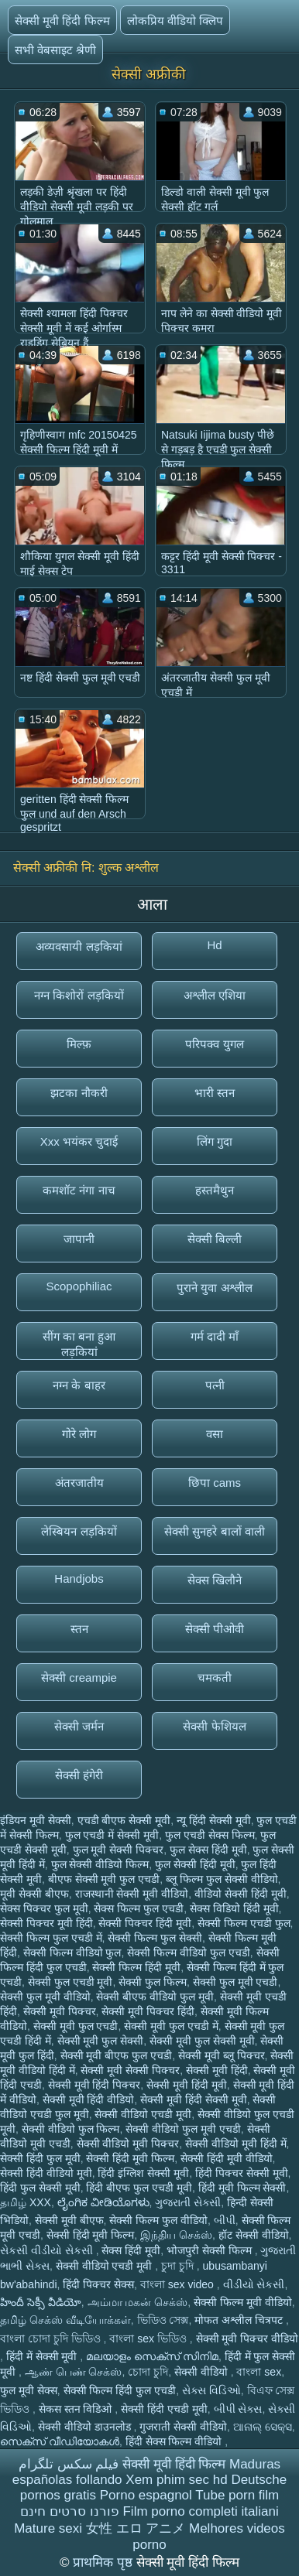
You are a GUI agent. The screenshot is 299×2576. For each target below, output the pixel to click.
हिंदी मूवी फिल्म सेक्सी (242, 2187)
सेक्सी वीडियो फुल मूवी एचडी (183, 2129)
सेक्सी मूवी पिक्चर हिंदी (147, 2011)
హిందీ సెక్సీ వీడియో (40, 2302)
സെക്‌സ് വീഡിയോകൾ (59, 2441)
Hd (214, 944)
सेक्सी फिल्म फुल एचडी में (51, 1938)
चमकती (215, 1677)
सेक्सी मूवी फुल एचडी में (171, 2026)
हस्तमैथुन (214, 1190)
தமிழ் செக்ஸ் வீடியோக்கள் (65, 2320)
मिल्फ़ (79, 1044)
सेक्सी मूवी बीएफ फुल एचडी (116, 2055)
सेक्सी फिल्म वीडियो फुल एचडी (188, 1952)
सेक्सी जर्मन (79, 1726)
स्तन (79, 1628)
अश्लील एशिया (215, 995)
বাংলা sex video (178, 2284)
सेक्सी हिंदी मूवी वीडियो (226, 2158)
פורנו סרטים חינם (69, 2511)
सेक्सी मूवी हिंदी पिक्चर (94, 2085)
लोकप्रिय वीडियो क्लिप (175, 20)
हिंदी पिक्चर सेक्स (98, 2284)
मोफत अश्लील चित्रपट (240, 2320)
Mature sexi (48, 2528)
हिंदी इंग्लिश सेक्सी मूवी (143, 2173)
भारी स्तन (214, 1092)
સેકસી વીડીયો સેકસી (48, 2250)
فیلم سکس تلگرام (69, 2464)
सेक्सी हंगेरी (79, 1775)
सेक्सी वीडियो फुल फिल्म (71, 2129)
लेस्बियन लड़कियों (78, 1531)
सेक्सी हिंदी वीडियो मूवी (46, 2173)
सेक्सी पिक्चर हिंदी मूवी (144, 1923)
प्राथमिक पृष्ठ (104, 2562)
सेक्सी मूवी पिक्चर (59, 2011)
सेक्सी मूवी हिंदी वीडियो (89, 2099)
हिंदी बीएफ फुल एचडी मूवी (139, 2187)
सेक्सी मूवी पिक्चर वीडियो (247, 2338)
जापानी (79, 1238)
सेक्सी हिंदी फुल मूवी (40, 2158)
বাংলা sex (258, 2372)
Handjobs (78, 1578)
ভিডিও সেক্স (163, 2320)
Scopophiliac (79, 1286)
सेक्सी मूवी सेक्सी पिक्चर (130, 2070)
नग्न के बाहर (79, 1385)
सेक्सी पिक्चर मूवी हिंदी (46, 1923)
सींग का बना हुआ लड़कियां (79, 1344)
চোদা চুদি (148, 2372)
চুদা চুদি (179, 2266)
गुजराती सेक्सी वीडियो (183, 2427)
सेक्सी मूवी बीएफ (69, 2220)
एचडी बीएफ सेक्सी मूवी (124, 1820)
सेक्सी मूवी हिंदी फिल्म (62, 20)
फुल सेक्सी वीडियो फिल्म (100, 1864)
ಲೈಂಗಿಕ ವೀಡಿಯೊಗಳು (103, 2202)
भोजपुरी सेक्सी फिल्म (211, 2250)
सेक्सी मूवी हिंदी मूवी (186, 2085)
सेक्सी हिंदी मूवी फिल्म (130, 2158)
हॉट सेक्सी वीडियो (253, 2235)
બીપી (224, 2220)
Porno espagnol (146, 2495)
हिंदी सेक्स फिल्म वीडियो (175, 2441)
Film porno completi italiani (200, 2511)
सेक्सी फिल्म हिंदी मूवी (136, 1967)
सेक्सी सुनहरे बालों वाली (214, 1531)
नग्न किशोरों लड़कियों (78, 995)
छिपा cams (214, 1482)
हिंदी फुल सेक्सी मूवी (40, 2187)
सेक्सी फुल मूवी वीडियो (45, 1996)
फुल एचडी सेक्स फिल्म (210, 1835)
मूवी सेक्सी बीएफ (34, 1894)
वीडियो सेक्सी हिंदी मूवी (240, 1894)
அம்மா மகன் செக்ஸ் (138, 2302)
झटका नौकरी (78, 1092)
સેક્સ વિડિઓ (211, 2390)
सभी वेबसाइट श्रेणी (55, 49)
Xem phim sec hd (176, 2479)
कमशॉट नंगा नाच (79, 1190)
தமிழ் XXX (25, 2202)
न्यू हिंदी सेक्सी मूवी (214, 1820)
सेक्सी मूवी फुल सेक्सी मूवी (202, 2040)
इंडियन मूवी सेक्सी (35, 1820)
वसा (214, 1433)
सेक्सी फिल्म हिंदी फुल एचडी (120, 2390)
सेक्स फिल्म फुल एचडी (139, 1908)
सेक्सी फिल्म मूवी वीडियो (243, 2302)
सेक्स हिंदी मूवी (130, 2250)
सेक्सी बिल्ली (214, 1238)
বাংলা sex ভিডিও (149, 2338)
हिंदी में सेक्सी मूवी (43, 2356)
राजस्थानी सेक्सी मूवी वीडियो (132, 1894)
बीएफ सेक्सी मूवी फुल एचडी (104, 1879)
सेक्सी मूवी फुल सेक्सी (100, 2040)
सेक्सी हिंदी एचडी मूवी (164, 2409)
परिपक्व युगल (214, 1044)
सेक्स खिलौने (214, 1580)
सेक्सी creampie (79, 1677)
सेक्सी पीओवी (214, 1628)
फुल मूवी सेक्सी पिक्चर (118, 1849)
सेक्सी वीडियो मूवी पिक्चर (128, 2143)
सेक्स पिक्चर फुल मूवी (44, 1908)
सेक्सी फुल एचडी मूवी (70, 1982)
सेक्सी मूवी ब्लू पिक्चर (221, 2055)
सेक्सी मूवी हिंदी (217, 2070)
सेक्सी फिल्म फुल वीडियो (158, 2220)
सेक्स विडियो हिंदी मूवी (234, 1908)
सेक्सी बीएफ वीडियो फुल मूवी (155, 1996)
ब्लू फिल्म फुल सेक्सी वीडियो (222, 1879)
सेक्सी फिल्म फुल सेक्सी (155, 1938)
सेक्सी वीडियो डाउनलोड (86, 2427)
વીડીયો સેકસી (254, 2284)
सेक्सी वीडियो (202, 2372)
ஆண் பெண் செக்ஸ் (73, 2372)
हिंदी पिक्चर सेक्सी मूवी (241, 2173)
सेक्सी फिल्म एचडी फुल (244, 1923)
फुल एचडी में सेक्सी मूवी (112, 1835)
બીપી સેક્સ (238, 2409)
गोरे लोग (79, 1433)
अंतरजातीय (79, 1482)
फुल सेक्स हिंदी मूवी (208, 1849)
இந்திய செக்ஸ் (176, 2235)
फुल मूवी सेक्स (28, 2390)
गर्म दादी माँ (215, 1336)
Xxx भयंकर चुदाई (79, 1141)
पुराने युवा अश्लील (214, 1287)
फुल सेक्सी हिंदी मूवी (195, 1864)
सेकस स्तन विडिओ (77, 2409)
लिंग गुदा (214, 1141)
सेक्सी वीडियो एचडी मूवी (143, 2114)
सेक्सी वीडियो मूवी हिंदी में (236, 2143)
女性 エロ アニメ (135, 2528)
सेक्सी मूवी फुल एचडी (76, 2026)
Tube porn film (237, 2495)
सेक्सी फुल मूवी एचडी (235, 1982)
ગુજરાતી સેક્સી (188, 2202)
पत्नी (215, 1385)
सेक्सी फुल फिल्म (153, 1982)
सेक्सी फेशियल (214, 1726)
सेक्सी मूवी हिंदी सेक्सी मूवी (193, 2099)
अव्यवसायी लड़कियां (79, 946)
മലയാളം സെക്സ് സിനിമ (152, 2356)
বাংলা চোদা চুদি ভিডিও (52, 2338)
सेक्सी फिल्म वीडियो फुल (72, 1952)
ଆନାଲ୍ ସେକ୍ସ (262, 2427)
